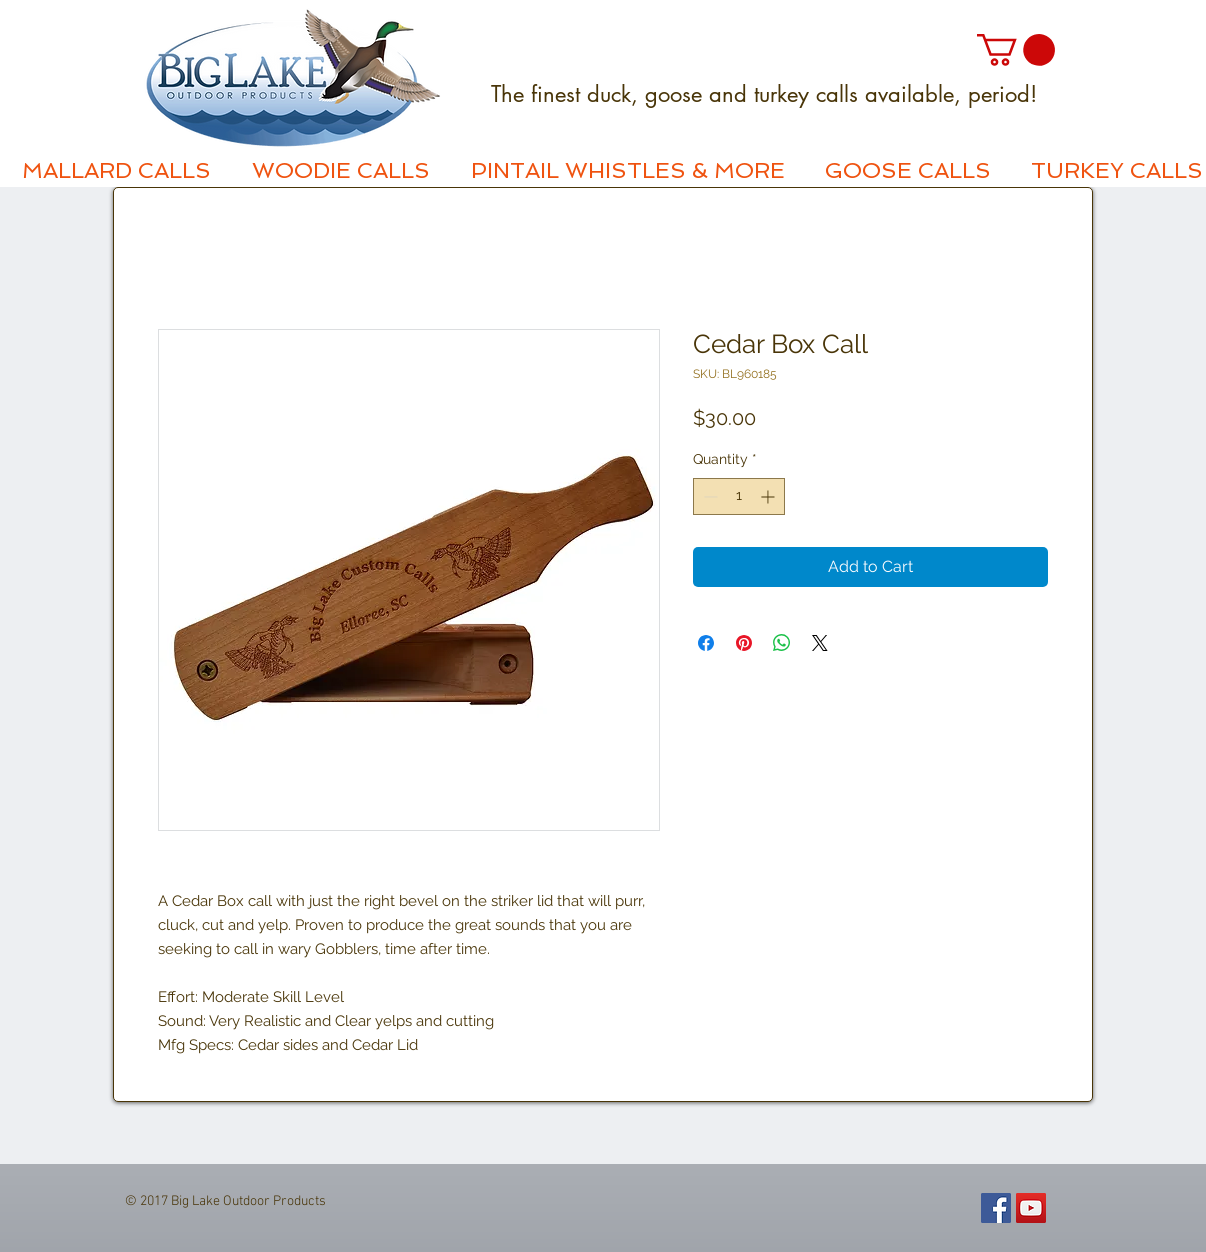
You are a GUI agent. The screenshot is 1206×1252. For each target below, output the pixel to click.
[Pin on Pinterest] (744, 643)
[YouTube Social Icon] (1031, 1208)
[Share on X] (820, 643)
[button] (1016, 50)
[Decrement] (708, 496)
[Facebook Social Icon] (996, 1208)
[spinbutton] (739, 496)
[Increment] (769, 496)
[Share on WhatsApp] (782, 643)
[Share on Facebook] (706, 643)
